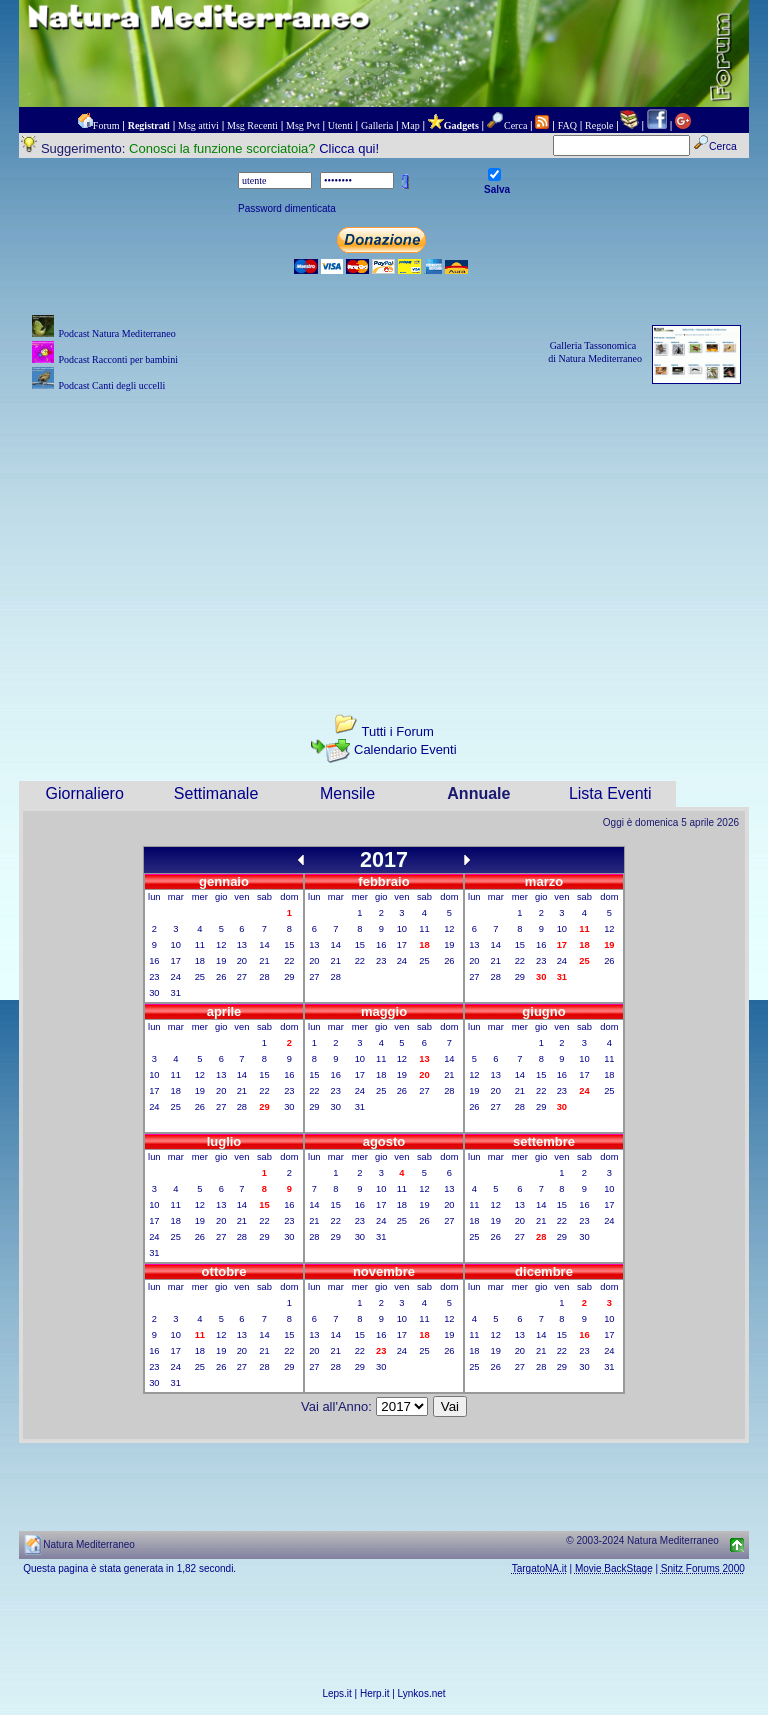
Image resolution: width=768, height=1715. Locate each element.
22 (289, 961)
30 (154, 993)
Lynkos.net (422, 1693)
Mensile (347, 793)
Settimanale (216, 793)
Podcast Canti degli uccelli (111, 385)
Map (410, 125)
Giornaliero (85, 793)
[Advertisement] (384, 536)
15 (289, 945)
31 (176, 993)
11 (200, 945)
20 (242, 961)
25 (200, 977)
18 (200, 961)
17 (176, 961)
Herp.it (374, 1693)
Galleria (377, 125)
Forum (106, 125)
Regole (599, 125)
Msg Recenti (252, 125)
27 (242, 977)
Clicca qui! (349, 148)
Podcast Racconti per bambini (118, 359)
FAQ (567, 125)
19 (221, 961)
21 (264, 961)
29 (289, 977)
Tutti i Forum (397, 731)
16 (154, 961)
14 (264, 945)
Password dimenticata (287, 208)
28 (264, 977)
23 (154, 977)
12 (221, 945)
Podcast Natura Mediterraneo (116, 333)
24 (176, 977)
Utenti (340, 125)
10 (176, 945)
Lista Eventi (610, 793)
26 (221, 977)
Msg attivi (198, 125)
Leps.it (336, 1693)
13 (242, 945)
